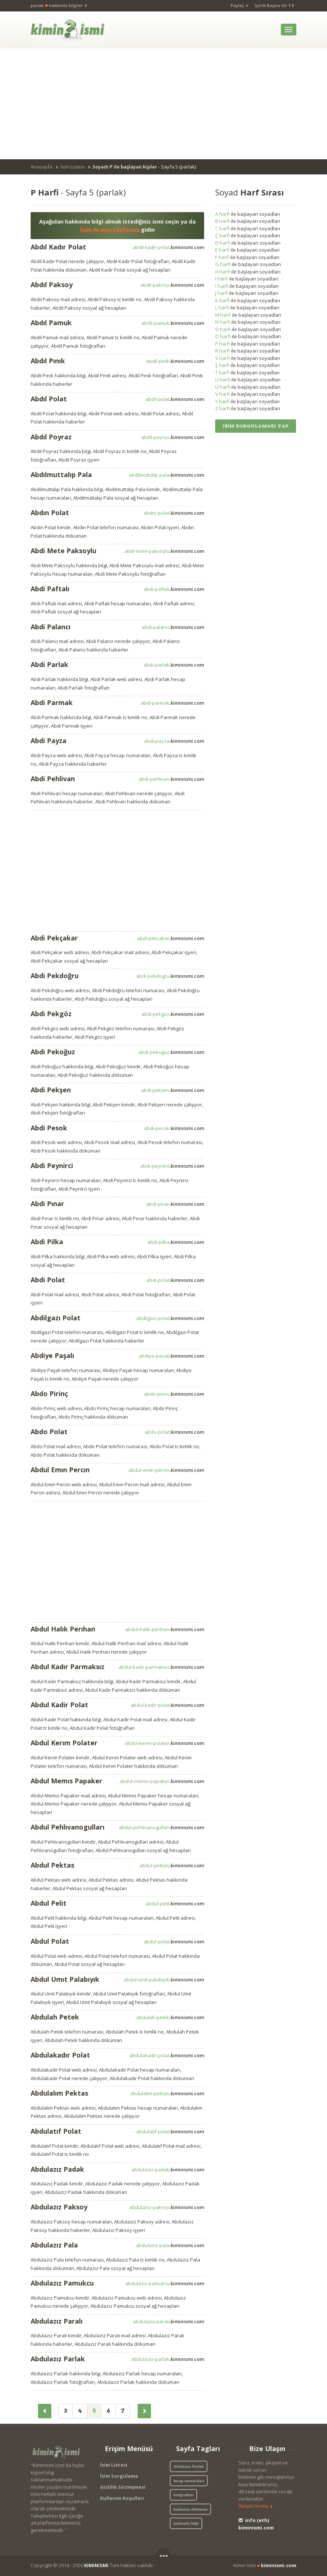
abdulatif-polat (170, 2131)
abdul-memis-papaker (162, 1781)
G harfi (223, 264)
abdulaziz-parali (168, 2321)
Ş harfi (222, 365)
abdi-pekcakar (170, 938)
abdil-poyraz (172, 437)
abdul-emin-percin (166, 1470)
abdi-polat (175, 1280)
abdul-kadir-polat (167, 1705)
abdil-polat (174, 399)
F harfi (222, 257)
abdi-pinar (175, 1204)
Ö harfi (223, 336)
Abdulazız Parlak (188, 2466)
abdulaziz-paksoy (166, 2207)
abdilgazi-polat (170, 1318)
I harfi (221, 278)
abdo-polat (174, 1432)
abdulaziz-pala (170, 2245)
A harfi (222, 214)
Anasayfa (41, 166)
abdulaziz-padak (167, 2169)
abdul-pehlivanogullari (161, 1827)
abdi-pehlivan (171, 779)
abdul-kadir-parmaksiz (161, 1667)
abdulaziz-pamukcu (164, 2283)
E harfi (222, 249)
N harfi (222, 322)
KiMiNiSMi (96, 2565)
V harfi (222, 394)
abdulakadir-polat (166, 2055)
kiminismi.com (278, 2565)
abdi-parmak (172, 703)
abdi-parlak (174, 664)
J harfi (221, 293)
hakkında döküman (190, 2509)
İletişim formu (255, 2505)
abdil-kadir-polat (168, 247)
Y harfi (222, 401)
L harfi (222, 307)
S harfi (222, 358)
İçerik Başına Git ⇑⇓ (275, 5)
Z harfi (222, 408)
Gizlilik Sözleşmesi (122, 2487)
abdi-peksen (172, 1090)
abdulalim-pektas (167, 2093)
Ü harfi (222, 387)
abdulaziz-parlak (167, 2359)
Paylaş (239, 5)
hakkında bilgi (186, 2523)
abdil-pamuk (172, 323)
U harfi (222, 379)
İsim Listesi (72, 166)
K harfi (222, 300)
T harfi (222, 372)
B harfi (222, 221)
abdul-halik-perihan (164, 1629)
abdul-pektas (172, 1865)
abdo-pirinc (174, 1394)
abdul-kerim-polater (164, 1743)
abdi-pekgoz (172, 1014)
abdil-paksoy (172, 285)
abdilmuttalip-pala (166, 475)
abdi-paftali (174, 589)
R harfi (222, 350)
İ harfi (221, 286)
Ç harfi (222, 235)
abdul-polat (174, 1941)
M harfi (223, 315)
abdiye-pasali (171, 1355)
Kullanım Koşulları (122, 2498)
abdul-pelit (174, 1903)
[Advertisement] (163, 104)
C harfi (222, 228)
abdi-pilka (175, 1242)
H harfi (222, 271)
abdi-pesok (174, 1128)
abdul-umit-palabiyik (164, 1979)
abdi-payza (174, 741)
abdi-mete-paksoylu (164, 551)
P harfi (222, 343)
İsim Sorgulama (119, 2476)
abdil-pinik (175, 361)
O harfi (223, 329)
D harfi (222, 242)
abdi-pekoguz (171, 1052)
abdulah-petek (170, 2017)
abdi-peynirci (172, 1166)
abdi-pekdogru (170, 976)
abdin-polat (174, 513)
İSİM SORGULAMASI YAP (256, 426)
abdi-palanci (173, 627)
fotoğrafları (183, 2494)
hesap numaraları (188, 2480)
